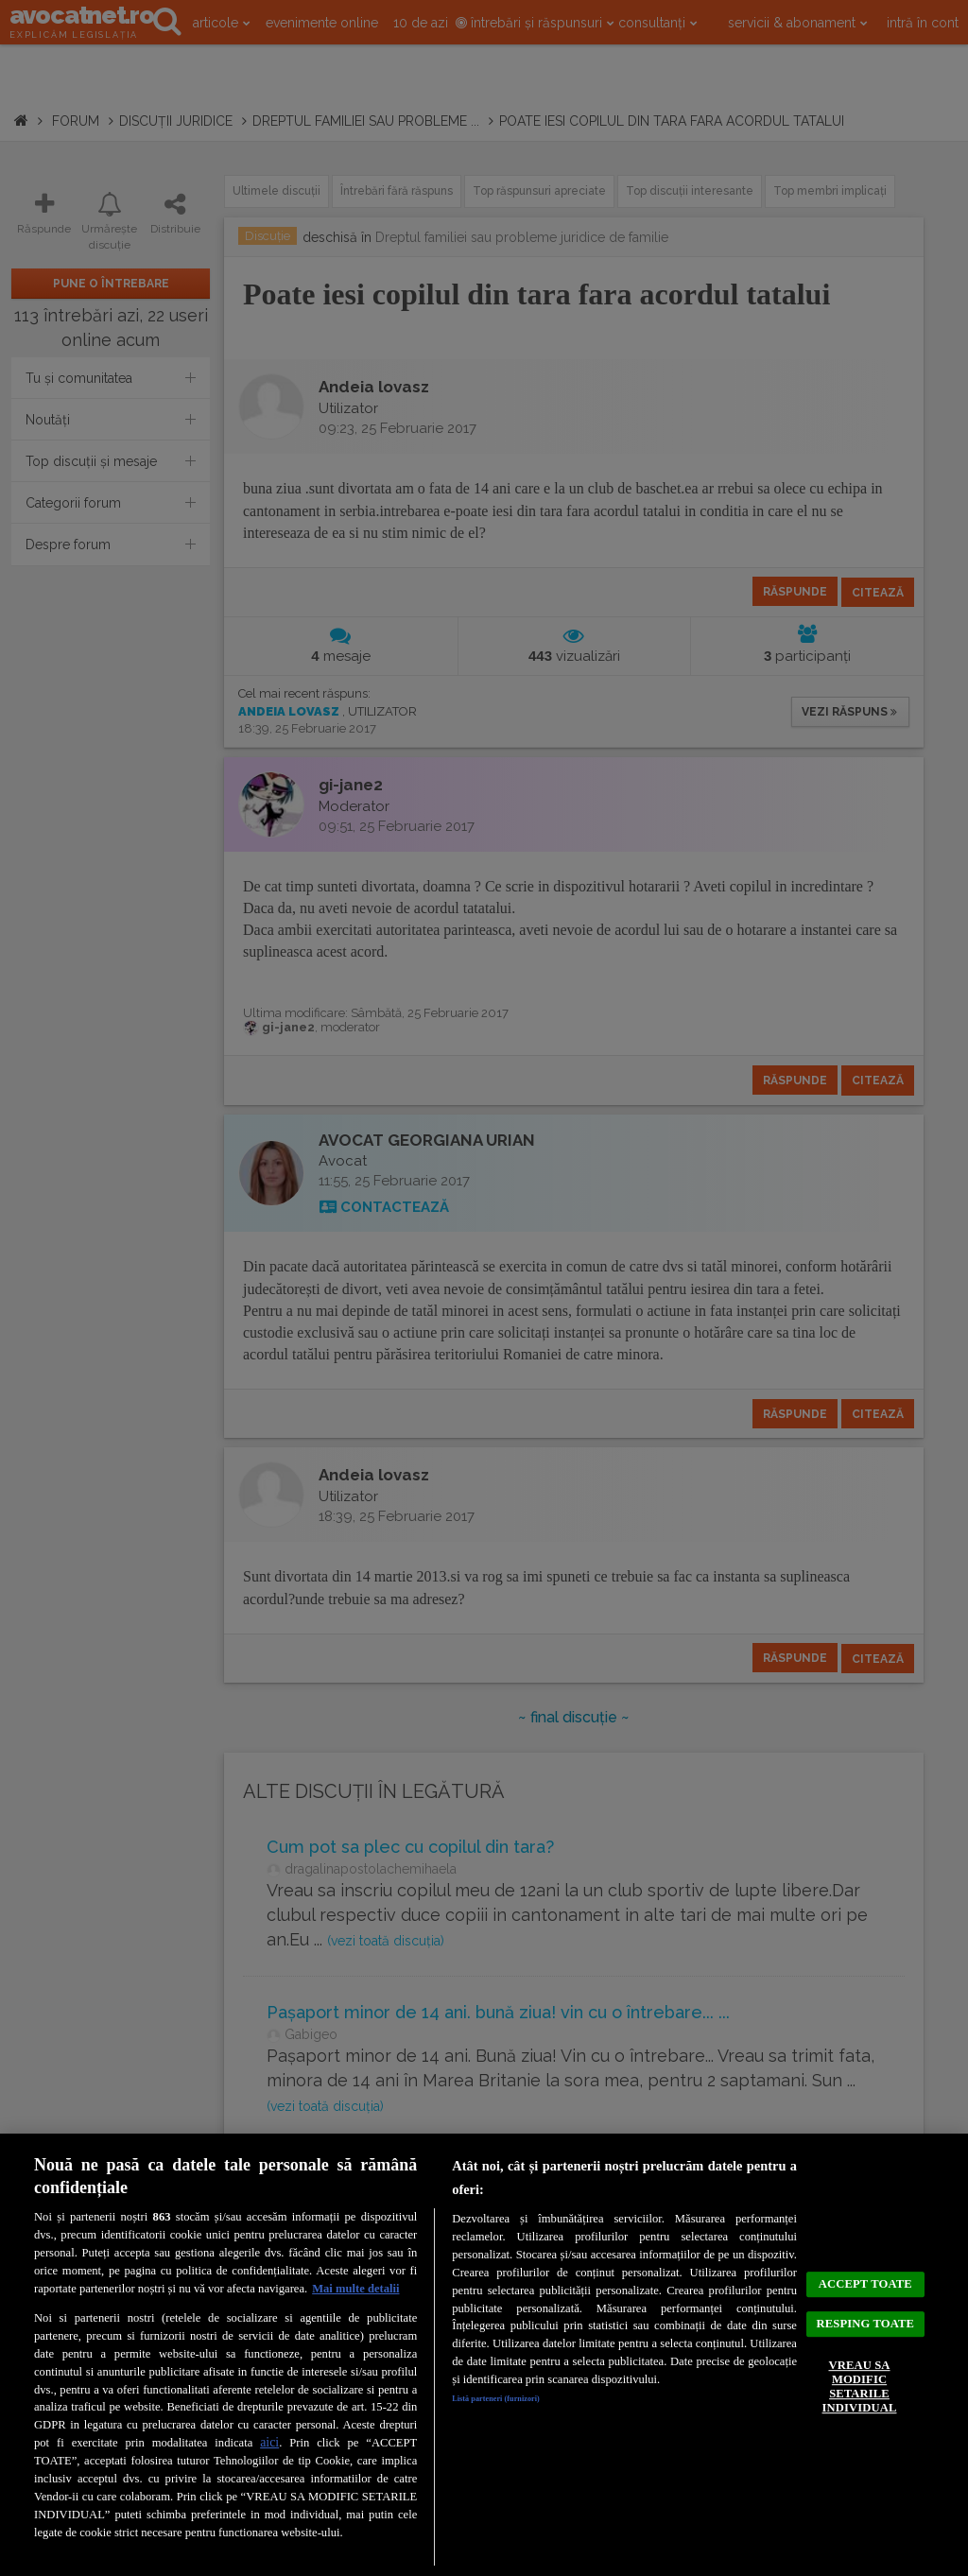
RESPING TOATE (866, 2320)
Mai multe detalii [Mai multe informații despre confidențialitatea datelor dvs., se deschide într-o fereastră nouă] (355, 2288)
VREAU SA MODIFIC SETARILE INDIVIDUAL (859, 2410)
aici (269, 2442)
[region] (484, 2355)
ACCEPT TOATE (866, 2256)
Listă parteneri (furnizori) (520, 2402)
